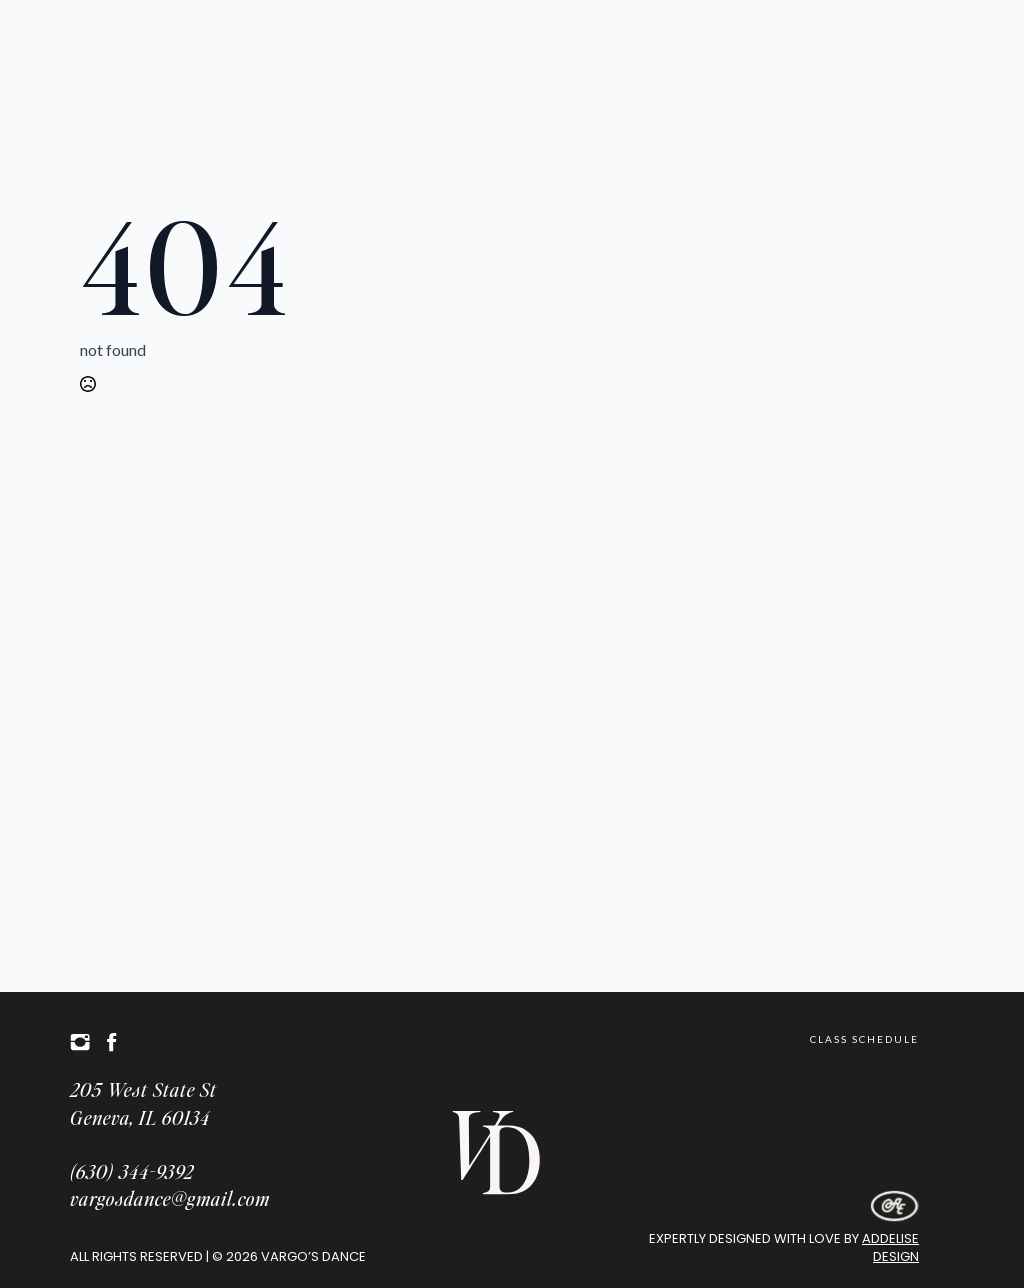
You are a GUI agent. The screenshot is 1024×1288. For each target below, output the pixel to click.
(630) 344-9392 (132, 1171)
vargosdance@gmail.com (170, 1198)
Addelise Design (890, 1247)
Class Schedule (864, 1039)
